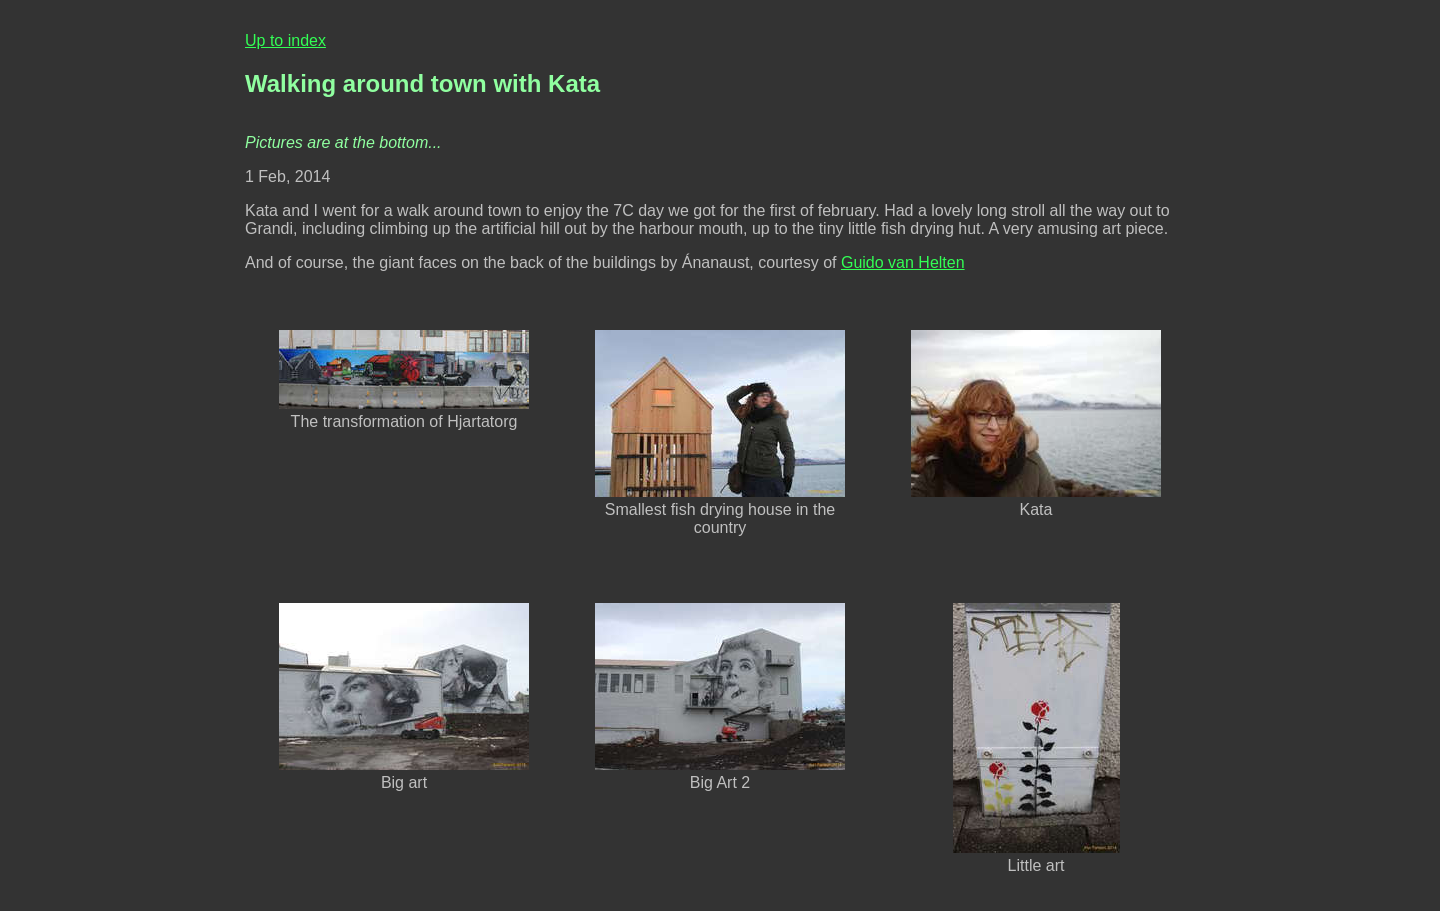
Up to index (285, 40)
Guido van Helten (903, 262)
